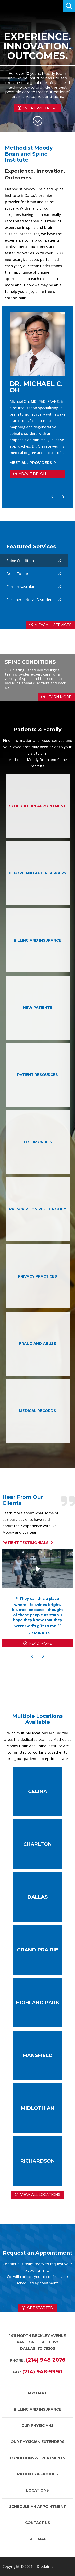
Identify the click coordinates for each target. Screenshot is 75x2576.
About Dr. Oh (32, 474)
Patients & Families (37, 2474)
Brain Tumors (18, 573)
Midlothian (39, 2098)
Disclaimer (46, 2566)
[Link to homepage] (37, 6)
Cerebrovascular (20, 586)
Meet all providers (31, 463)
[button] (6, 6)
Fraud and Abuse (37, 1343)
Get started (42, 2309)
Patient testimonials (25, 1543)
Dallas (39, 1887)
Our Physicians (37, 2425)
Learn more (61, 698)
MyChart (37, 2393)
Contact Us (37, 2523)
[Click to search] (69, 6)
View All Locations (40, 2194)
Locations (37, 2490)
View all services (53, 625)
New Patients (37, 1007)
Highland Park (39, 1993)
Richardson (39, 2151)
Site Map (37, 2539)
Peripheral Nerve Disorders (29, 599)
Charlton (39, 1834)
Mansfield (39, 2046)
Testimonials (37, 1142)
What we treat (40, 108)
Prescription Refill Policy (37, 1209)
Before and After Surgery (37, 873)
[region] (37, 407)
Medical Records (37, 1411)
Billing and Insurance (37, 940)
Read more (51, 1644)
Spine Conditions (21, 560)
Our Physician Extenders (37, 2442)
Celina (39, 1782)
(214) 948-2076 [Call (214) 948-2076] (45, 2360)
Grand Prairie (39, 1940)
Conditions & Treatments (37, 2458)
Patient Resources (37, 1075)
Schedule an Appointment (37, 806)
